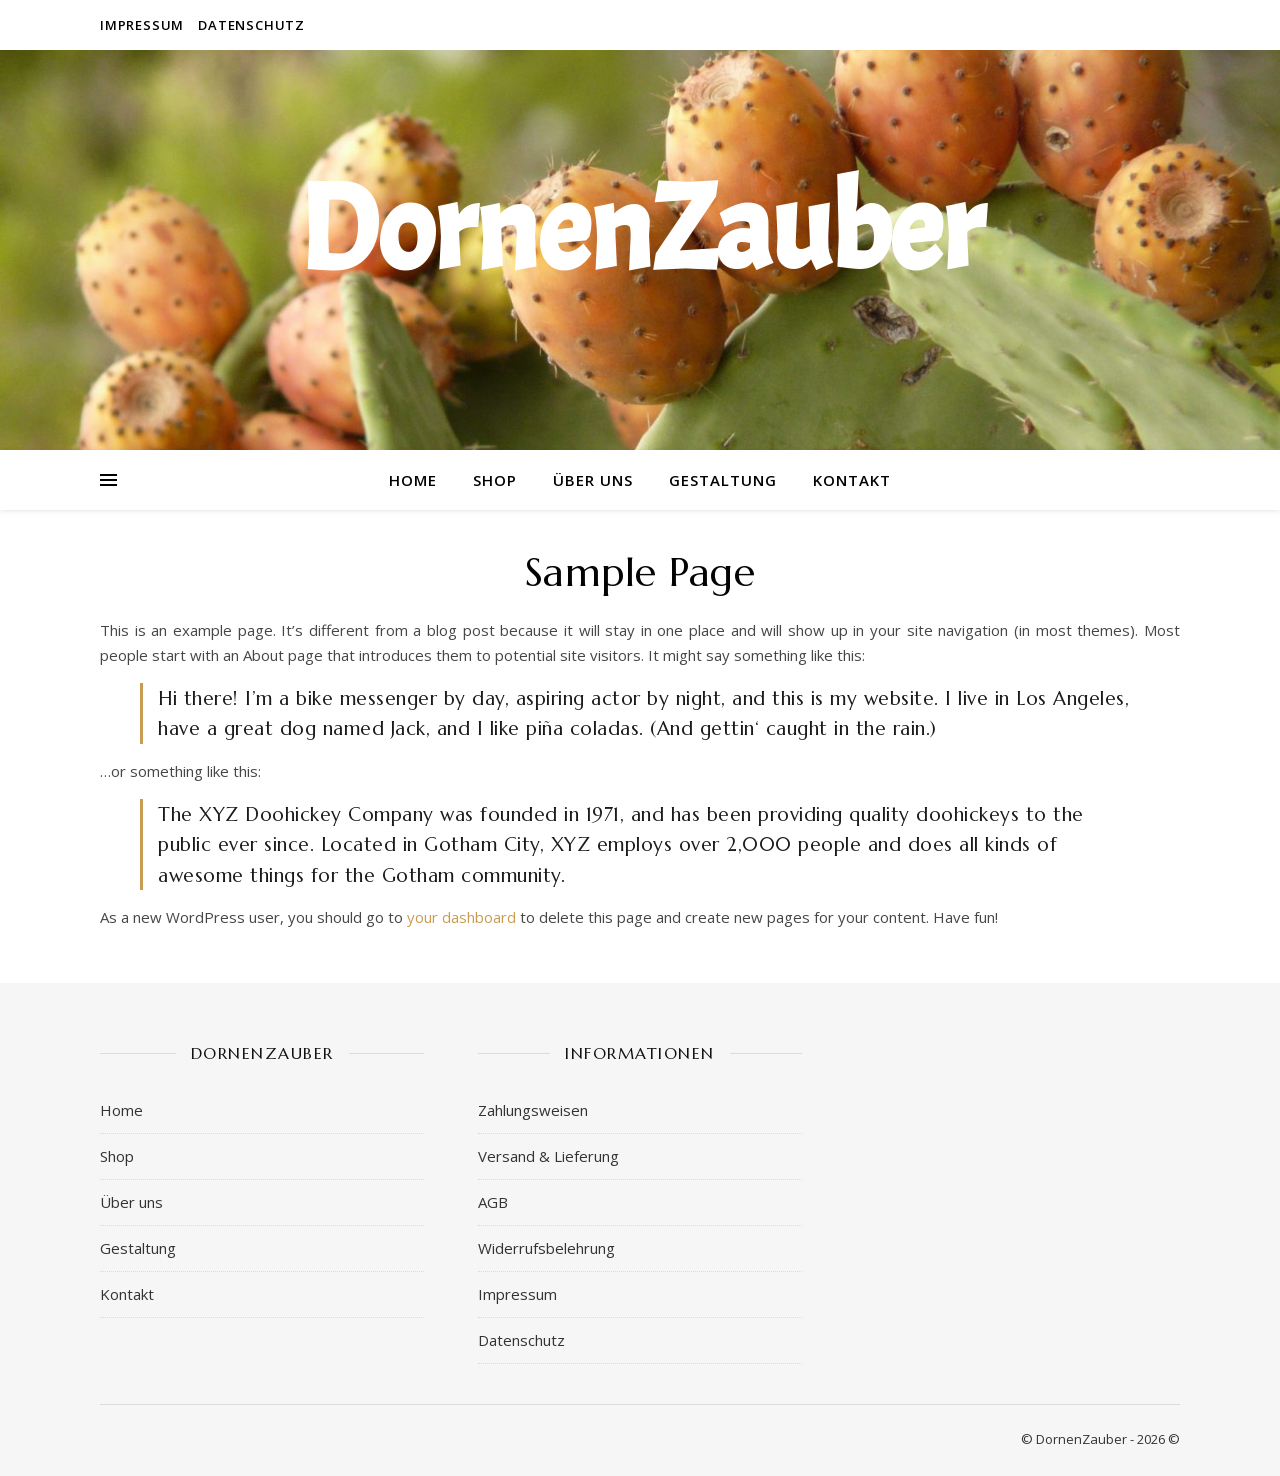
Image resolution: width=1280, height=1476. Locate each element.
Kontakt (852, 480)
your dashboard (461, 917)
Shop (495, 480)
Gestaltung (723, 480)
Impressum (142, 25)
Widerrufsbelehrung (546, 1248)
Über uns (593, 480)
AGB (493, 1202)
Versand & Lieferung (548, 1156)
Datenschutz (251, 25)
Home (413, 480)
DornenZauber (640, 230)
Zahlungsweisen (533, 1110)
